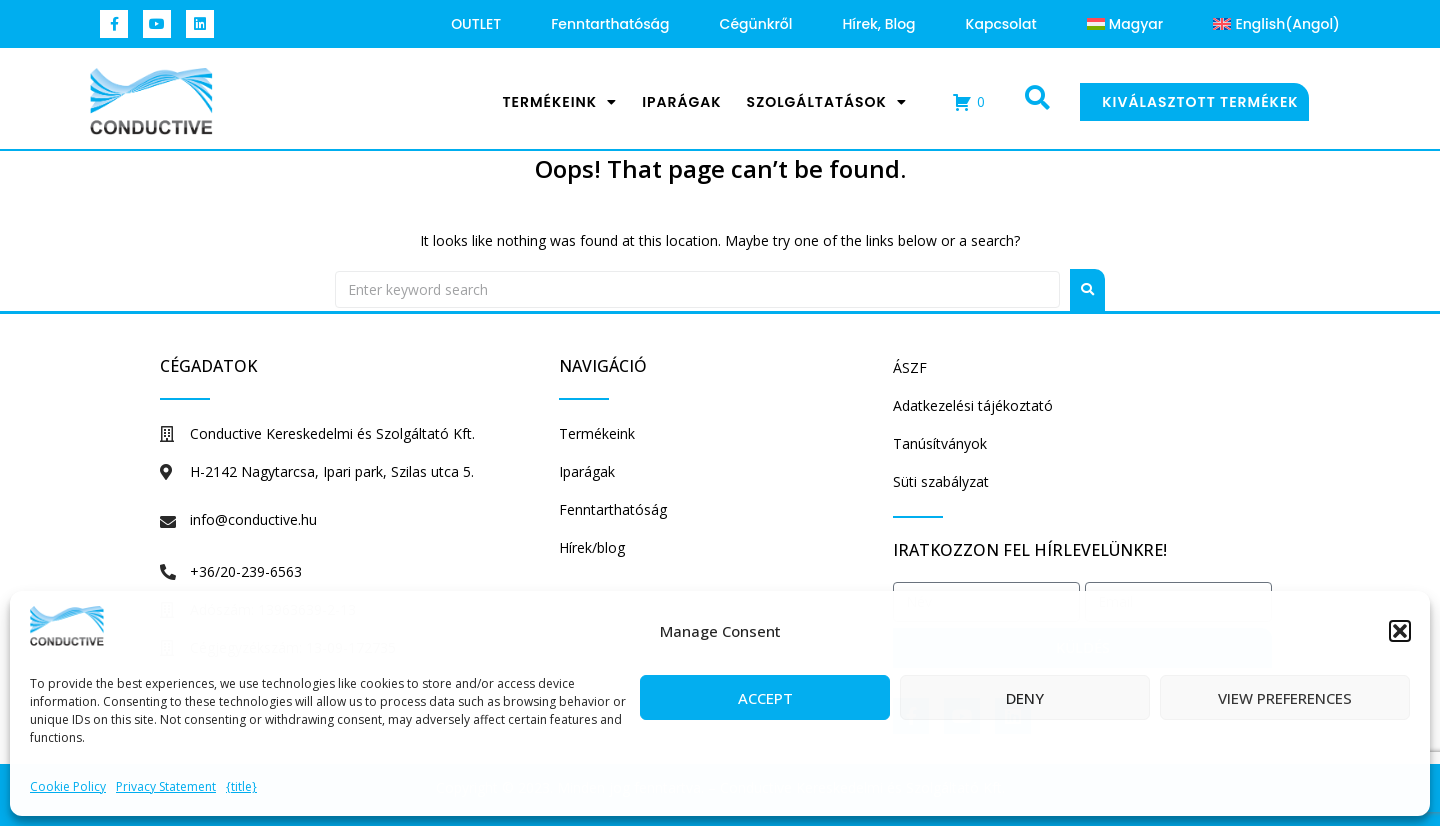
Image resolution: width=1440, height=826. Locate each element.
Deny (1025, 698)
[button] (1400, 631)
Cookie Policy (68, 786)
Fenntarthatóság (610, 24)
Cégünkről (756, 24)
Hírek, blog (879, 24)
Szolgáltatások (827, 102)
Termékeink (559, 102)
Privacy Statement (166, 786)
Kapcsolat (1001, 24)
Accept (765, 698)
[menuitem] (1125, 24)
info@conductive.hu (253, 519)
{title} (241, 786)
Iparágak (681, 102)
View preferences (1285, 698)
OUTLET (476, 24)
